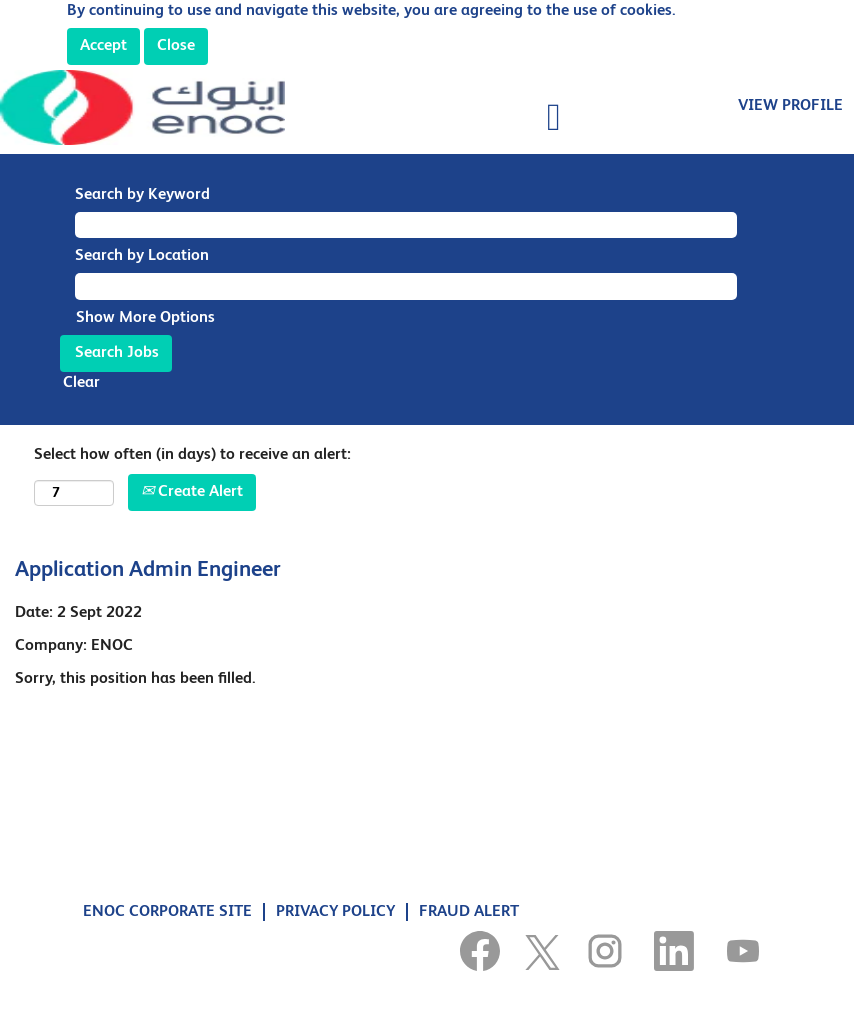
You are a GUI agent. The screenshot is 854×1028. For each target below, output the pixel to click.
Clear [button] (81, 383)
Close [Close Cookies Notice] (176, 46)
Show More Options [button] (145, 318)
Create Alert (192, 492)
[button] (427, 119)
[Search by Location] (406, 286)
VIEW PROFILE (790, 106)
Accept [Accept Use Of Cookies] (103, 46)
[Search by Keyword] (406, 225)
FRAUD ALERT (469, 912)
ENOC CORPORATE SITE (167, 912)
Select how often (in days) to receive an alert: (192, 455)
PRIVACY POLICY (335, 912)
